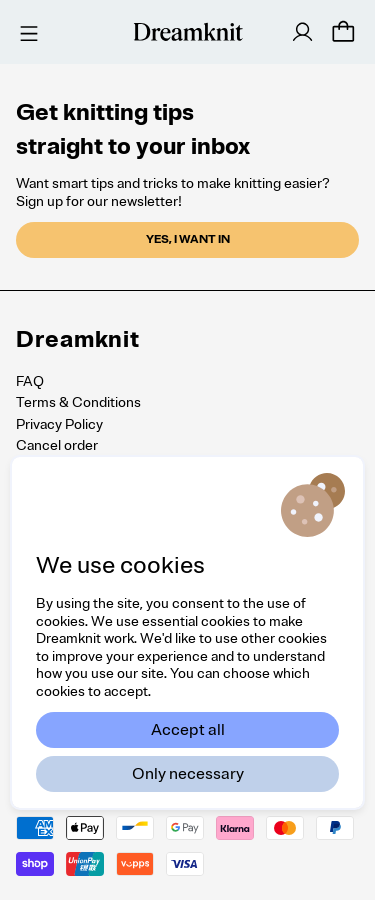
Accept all (188, 730)
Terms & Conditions (78, 402)
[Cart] (343, 32)
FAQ (30, 381)
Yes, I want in (188, 239)
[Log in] (303, 32)
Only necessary (188, 774)
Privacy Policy (59, 424)
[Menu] (25, 31)
